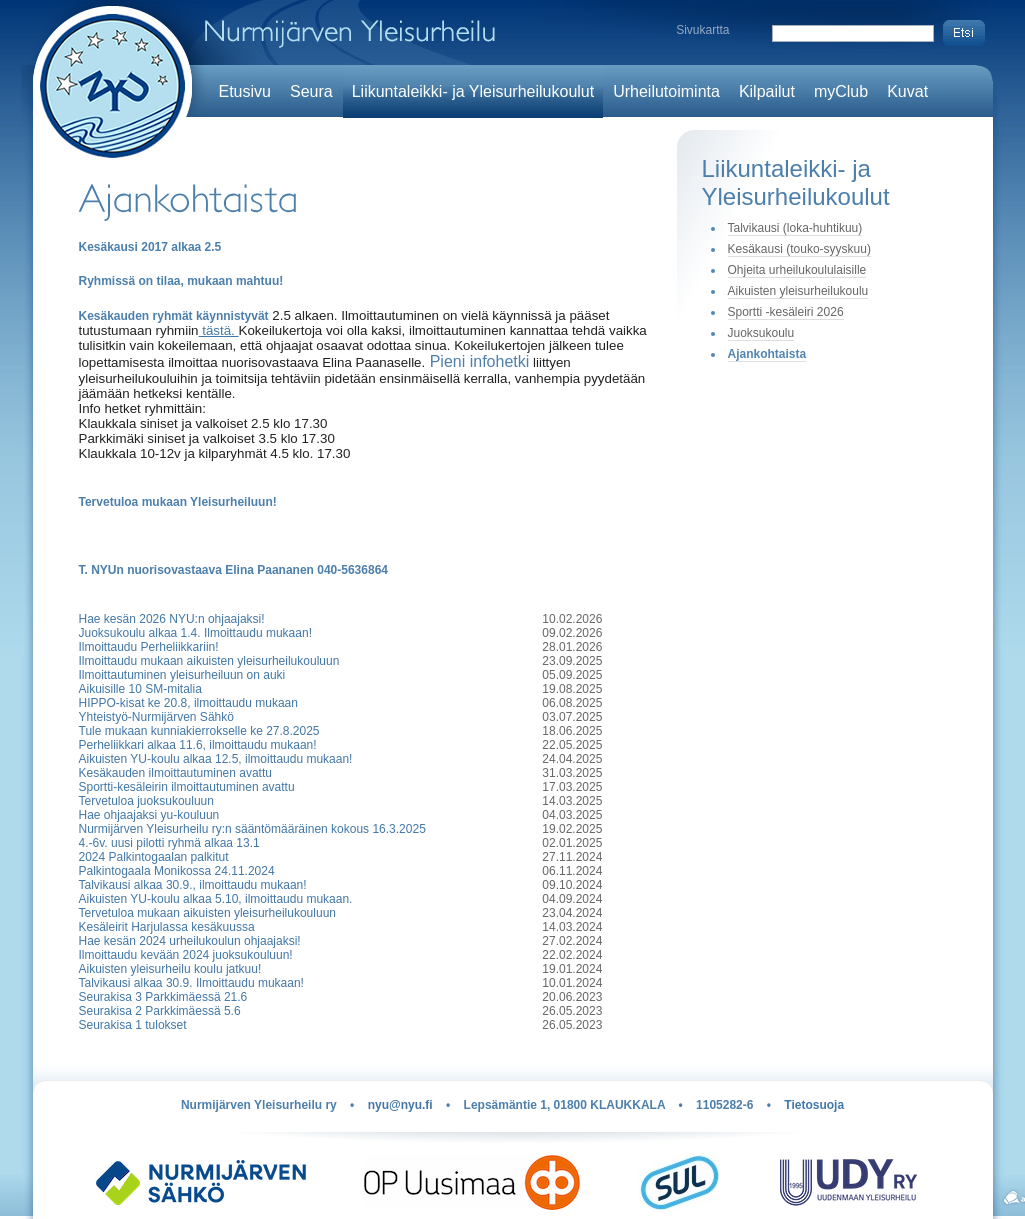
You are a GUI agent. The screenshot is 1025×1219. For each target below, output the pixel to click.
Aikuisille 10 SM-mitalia (140, 689)
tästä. (219, 330)
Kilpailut (767, 91)
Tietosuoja (814, 1105)
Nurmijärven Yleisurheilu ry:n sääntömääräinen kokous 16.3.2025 (252, 829)
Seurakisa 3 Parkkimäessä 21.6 (163, 997)
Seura (311, 91)
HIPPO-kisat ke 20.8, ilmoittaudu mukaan (188, 703)
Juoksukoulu (761, 333)
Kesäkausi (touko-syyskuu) (799, 249)
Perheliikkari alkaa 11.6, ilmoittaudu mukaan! (198, 745)
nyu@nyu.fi (400, 1105)
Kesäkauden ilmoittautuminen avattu (175, 773)
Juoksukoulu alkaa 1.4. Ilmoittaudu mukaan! (195, 633)
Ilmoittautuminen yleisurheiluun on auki (182, 675)
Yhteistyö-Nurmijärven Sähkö (156, 717)
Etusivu (245, 91)
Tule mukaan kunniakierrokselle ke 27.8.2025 (199, 731)
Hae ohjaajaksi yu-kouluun (149, 815)
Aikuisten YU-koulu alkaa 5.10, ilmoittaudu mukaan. (216, 899)
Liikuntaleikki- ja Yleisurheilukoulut (473, 91)
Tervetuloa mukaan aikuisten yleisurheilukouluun (207, 913)
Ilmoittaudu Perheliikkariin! (149, 647)
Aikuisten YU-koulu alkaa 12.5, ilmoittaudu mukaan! (216, 759)
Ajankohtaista (767, 354)
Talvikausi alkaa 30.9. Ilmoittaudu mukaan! (191, 983)
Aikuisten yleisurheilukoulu (798, 291)
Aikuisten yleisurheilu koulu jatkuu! (170, 969)
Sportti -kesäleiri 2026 (786, 312)
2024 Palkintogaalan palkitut (154, 857)
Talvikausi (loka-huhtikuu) (795, 228)
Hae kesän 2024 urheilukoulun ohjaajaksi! (190, 941)
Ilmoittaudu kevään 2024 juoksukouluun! (186, 955)
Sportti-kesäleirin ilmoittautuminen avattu (187, 787)
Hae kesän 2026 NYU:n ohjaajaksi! (172, 619)
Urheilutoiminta (666, 91)
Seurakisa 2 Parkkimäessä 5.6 (160, 1011)
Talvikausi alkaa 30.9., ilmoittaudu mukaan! (193, 885)
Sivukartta (702, 30)
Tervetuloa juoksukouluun (146, 801)
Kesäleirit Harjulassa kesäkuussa (167, 927)
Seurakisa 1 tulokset (133, 1025)
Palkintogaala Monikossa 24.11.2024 (177, 871)
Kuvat (907, 91)
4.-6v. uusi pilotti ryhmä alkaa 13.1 (169, 843)
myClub (841, 91)
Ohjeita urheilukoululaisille (797, 270)
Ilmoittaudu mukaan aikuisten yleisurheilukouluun (209, 661)
